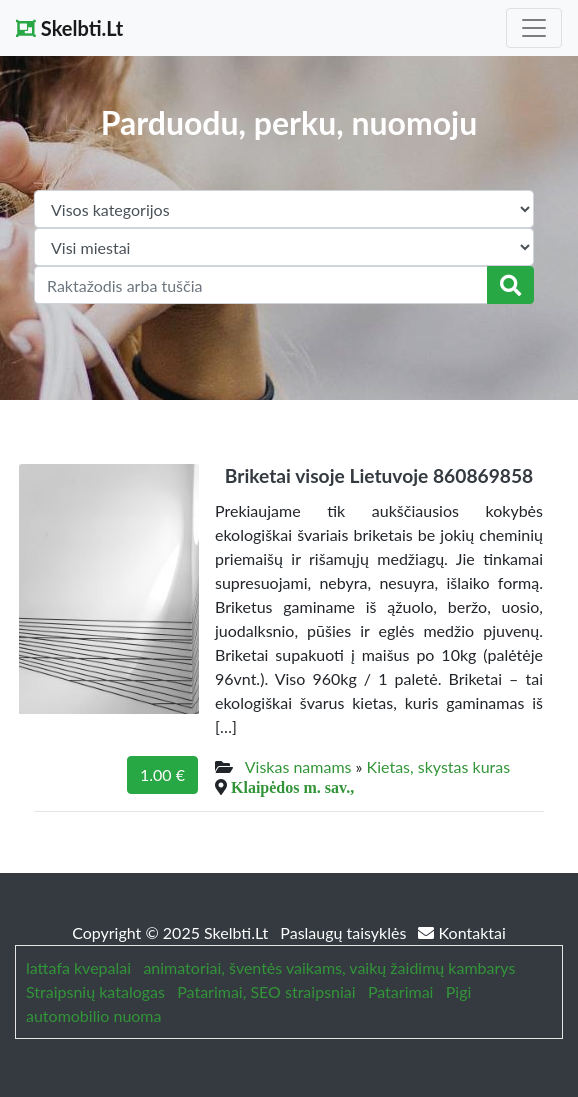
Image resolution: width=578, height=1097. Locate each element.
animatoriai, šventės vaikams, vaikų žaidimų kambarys (329, 967)
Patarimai (401, 991)
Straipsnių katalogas (95, 991)
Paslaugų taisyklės (345, 932)
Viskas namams (298, 766)
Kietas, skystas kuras (439, 766)
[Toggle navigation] (534, 28)
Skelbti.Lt (69, 28)
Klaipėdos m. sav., (292, 787)
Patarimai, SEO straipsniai (266, 991)
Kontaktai (461, 932)
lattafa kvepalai (78, 967)
